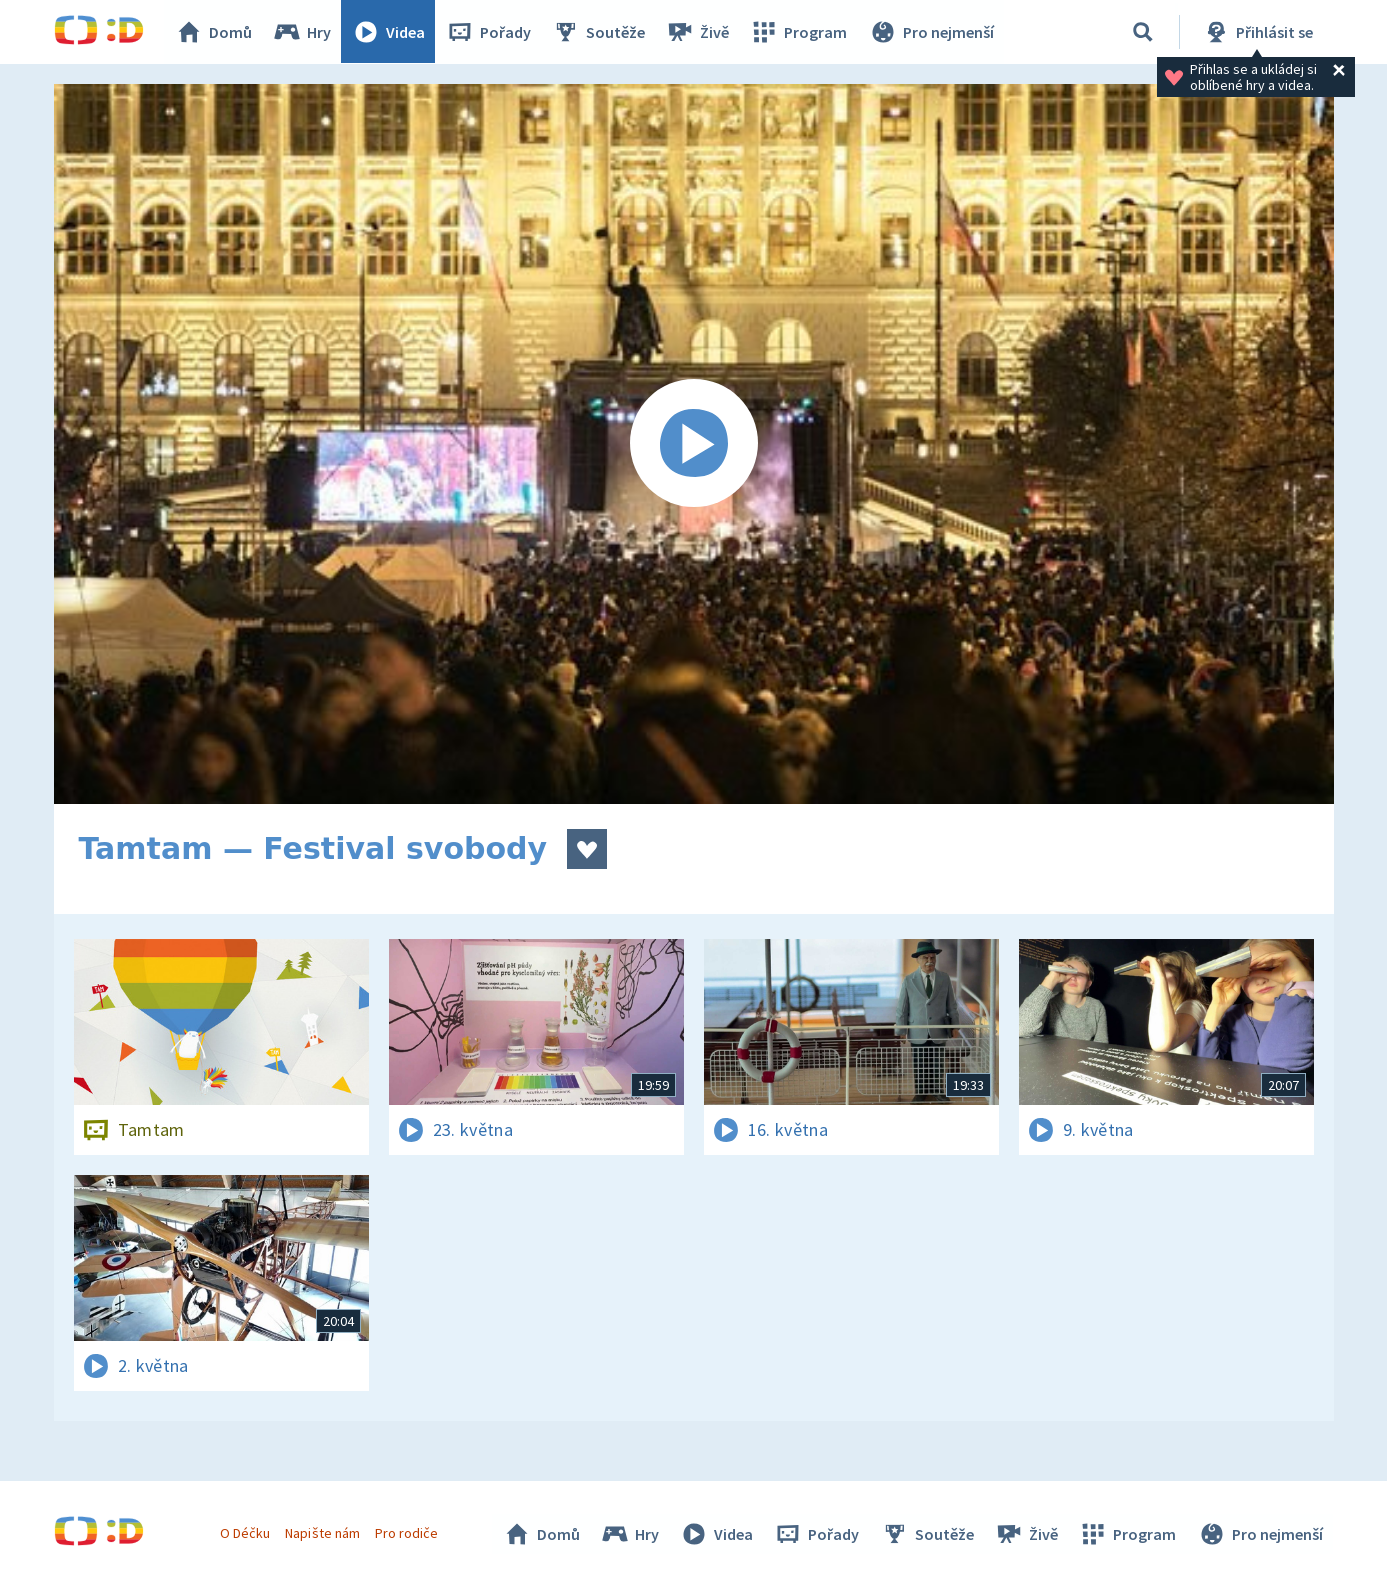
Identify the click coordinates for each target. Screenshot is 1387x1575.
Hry (303, 32)
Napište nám (323, 1533)
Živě (699, 32)
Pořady (490, 32)
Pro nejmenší (932, 32)
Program (800, 32)
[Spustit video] (694, 444)
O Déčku (246, 1533)
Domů (215, 32)
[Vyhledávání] (1143, 32)
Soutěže (600, 32)
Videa (390, 32)
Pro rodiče (406, 1533)
